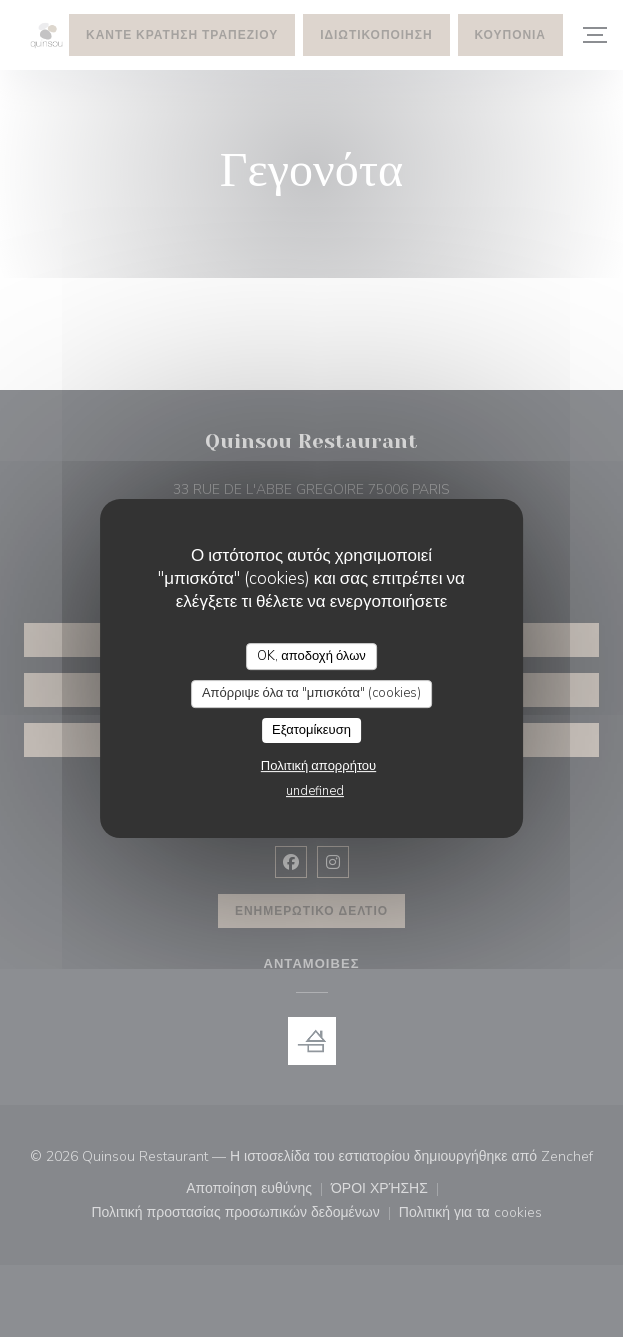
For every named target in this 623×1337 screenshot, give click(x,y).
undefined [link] (315, 791)
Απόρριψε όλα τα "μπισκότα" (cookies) (311, 693)
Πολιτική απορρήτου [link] (318, 766)
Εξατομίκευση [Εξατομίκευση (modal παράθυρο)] (311, 730)
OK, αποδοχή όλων (311, 656)
